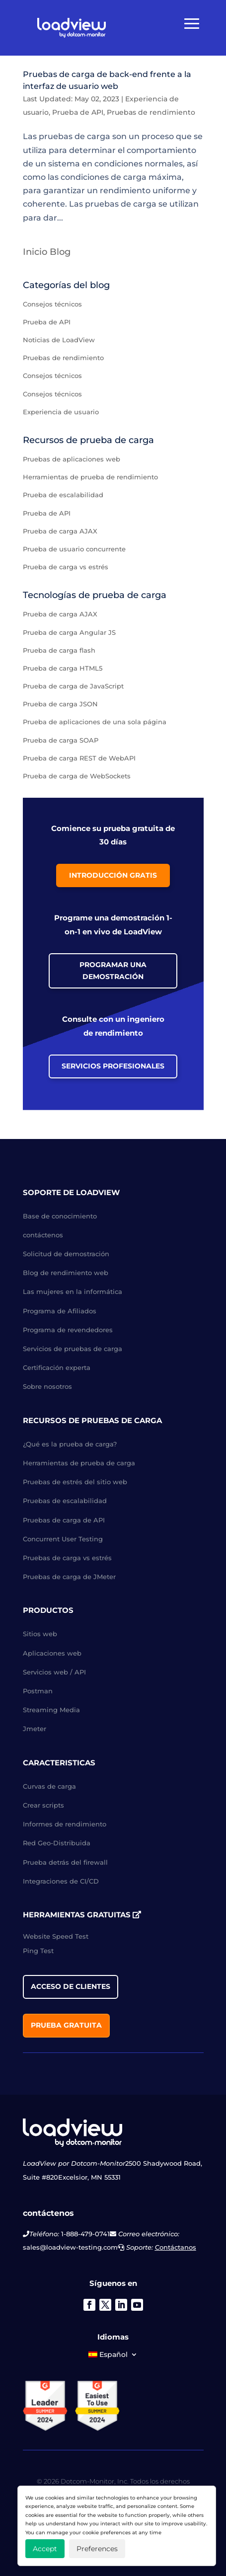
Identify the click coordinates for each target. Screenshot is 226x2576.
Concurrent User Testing (63, 1539)
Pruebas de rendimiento (151, 112)
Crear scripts (43, 1805)
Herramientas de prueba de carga (79, 1463)
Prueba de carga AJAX (60, 531)
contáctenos (43, 1235)
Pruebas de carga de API (64, 1520)
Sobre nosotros (47, 1386)
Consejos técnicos (52, 304)
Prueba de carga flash (59, 650)
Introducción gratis (113, 875)
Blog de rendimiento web (65, 1273)
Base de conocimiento (60, 1216)
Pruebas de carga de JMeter (69, 1577)
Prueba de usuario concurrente (74, 549)
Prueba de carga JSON (60, 704)
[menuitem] (113, 2356)
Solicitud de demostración (66, 1254)
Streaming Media (51, 1710)
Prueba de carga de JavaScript (73, 686)
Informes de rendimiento (64, 1824)
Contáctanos (175, 2247)
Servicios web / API (54, 1672)
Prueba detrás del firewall (65, 1862)
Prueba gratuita (66, 2025)
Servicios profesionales (113, 1065)
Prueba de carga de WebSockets (77, 776)
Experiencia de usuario (61, 412)
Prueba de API (77, 112)
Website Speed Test (55, 1936)
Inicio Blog (47, 251)
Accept (45, 2548)
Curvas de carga (49, 1786)
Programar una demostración (113, 970)
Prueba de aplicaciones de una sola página (94, 722)
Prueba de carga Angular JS (69, 632)
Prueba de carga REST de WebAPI (79, 758)
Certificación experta (56, 1367)
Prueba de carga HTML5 (62, 668)
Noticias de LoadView (59, 340)
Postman (38, 1691)
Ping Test (38, 1951)
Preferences (97, 2548)
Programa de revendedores (68, 1330)
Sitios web (40, 1634)
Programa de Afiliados (59, 1311)
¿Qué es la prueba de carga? (70, 1444)
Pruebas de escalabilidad (65, 1501)
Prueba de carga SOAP (60, 740)
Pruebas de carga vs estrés (67, 1558)
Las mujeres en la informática (72, 1291)
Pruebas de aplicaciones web (71, 459)
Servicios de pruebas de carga (72, 1349)
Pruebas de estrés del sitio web (75, 1482)
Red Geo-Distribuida (56, 1843)
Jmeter (34, 1729)
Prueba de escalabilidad (63, 495)
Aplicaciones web (52, 1653)
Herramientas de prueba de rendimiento (90, 477)
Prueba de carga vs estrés (65, 567)
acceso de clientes (70, 1986)
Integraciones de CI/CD (61, 1881)
